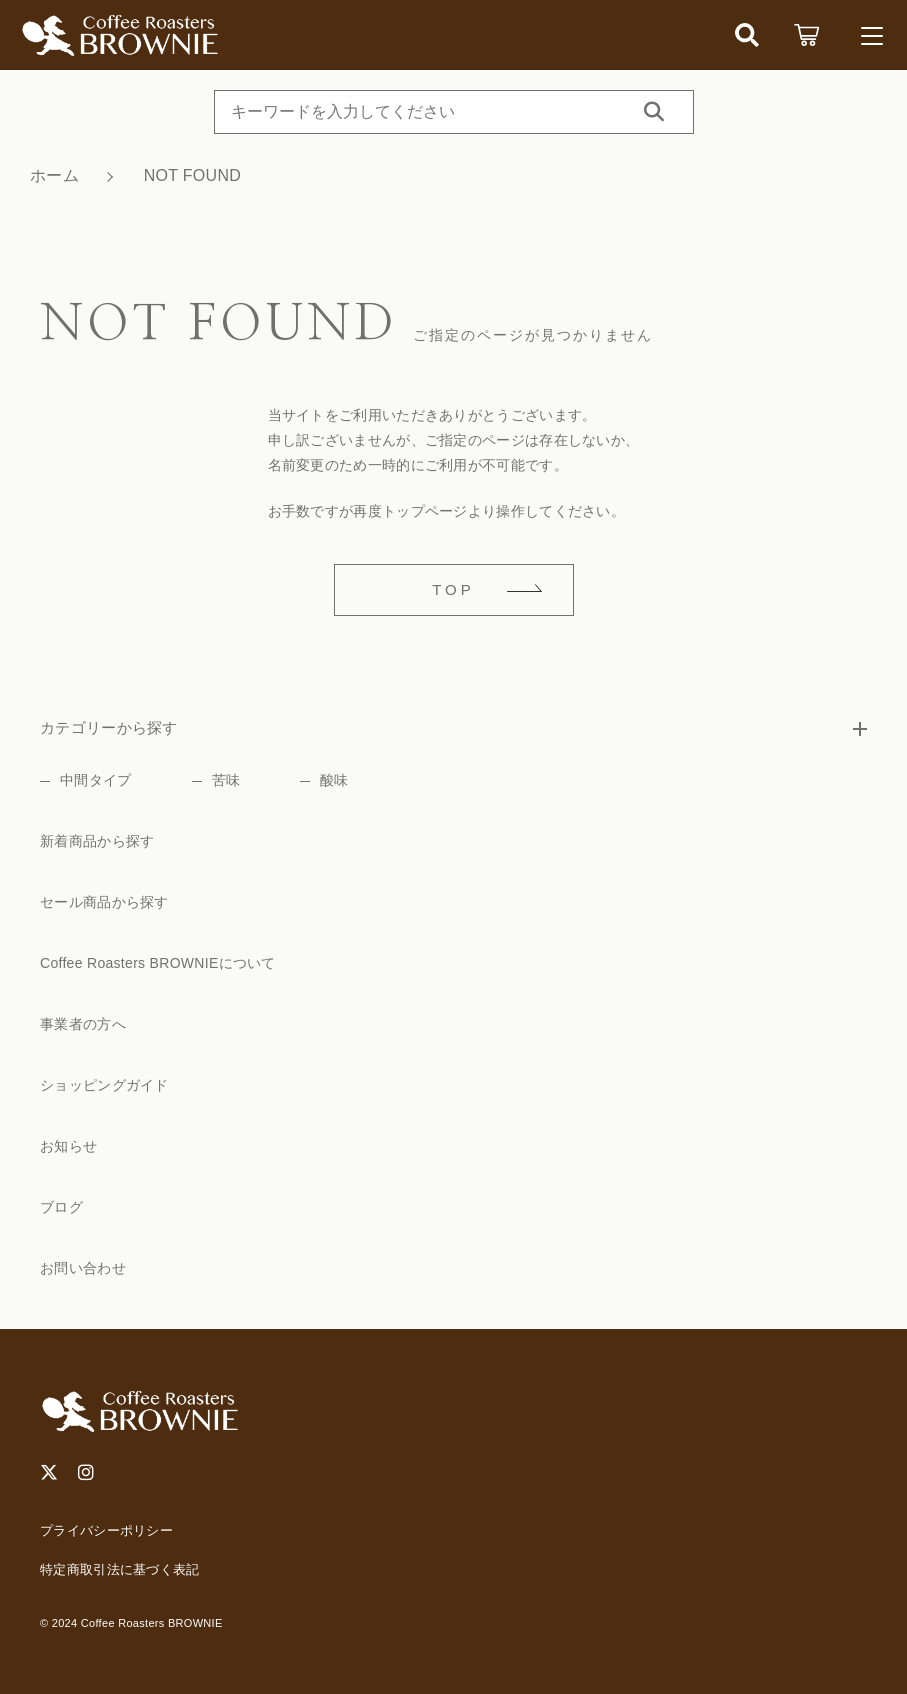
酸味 (334, 780)
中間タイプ (96, 780)
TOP (453, 589)
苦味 (226, 780)
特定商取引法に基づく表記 (120, 1569)
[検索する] (654, 112)
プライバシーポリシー (106, 1530)
